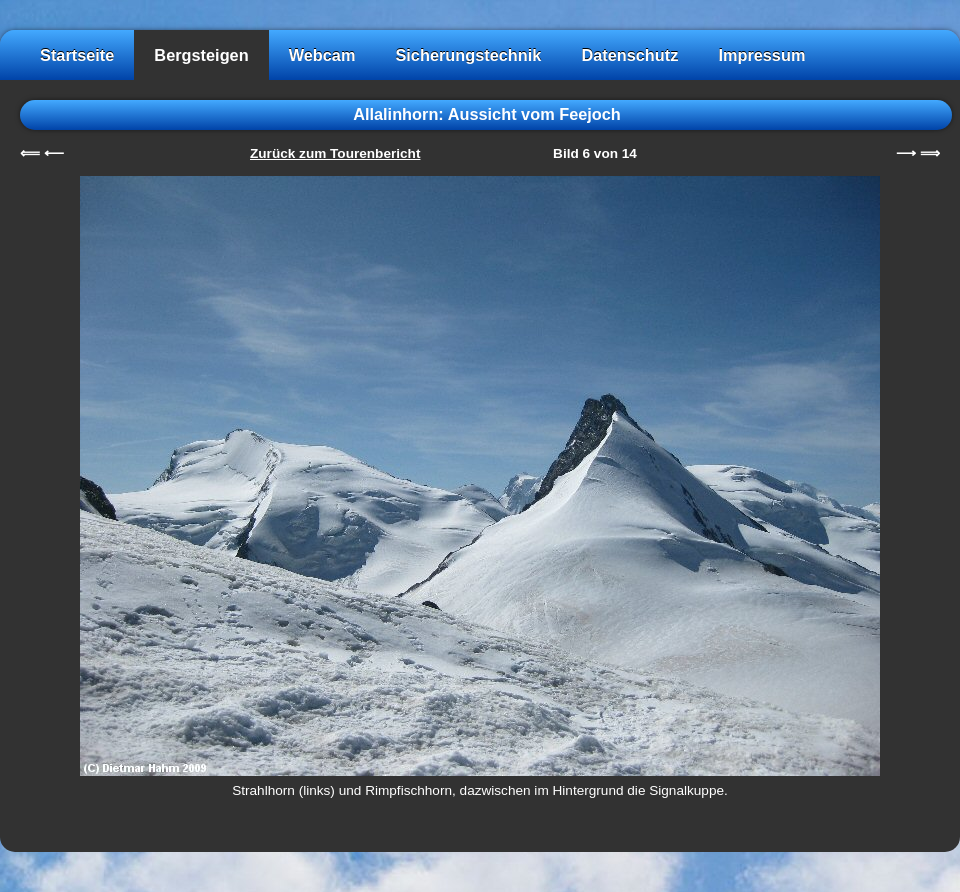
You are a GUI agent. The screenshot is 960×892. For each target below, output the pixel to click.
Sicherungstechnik (468, 55)
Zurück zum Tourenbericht (335, 153)
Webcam (322, 55)
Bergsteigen (201, 55)
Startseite (77, 55)
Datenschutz (629, 55)
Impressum (761, 55)
